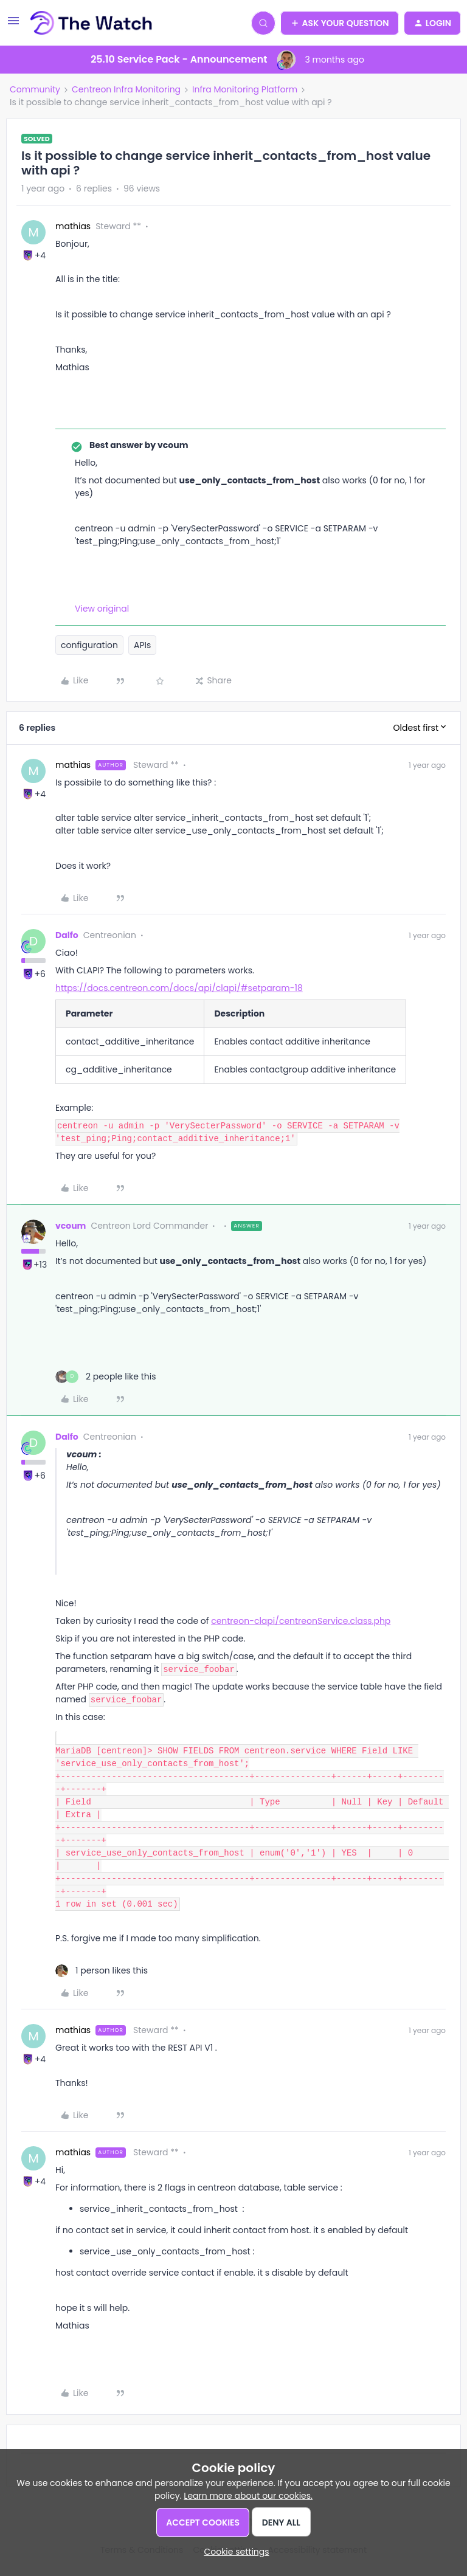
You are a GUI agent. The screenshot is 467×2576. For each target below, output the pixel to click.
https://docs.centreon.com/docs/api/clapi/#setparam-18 (179, 988)
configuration (89, 645)
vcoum (70, 1226)
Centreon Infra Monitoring (126, 89)
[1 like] (101, 1970)
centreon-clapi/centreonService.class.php (300, 1621)
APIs (142, 645)
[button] (13, 25)
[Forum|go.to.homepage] (91, 23)
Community (35, 89)
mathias (73, 226)
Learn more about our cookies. (248, 2496)
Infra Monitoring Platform (244, 89)
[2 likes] (105, 1376)
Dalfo (66, 935)
